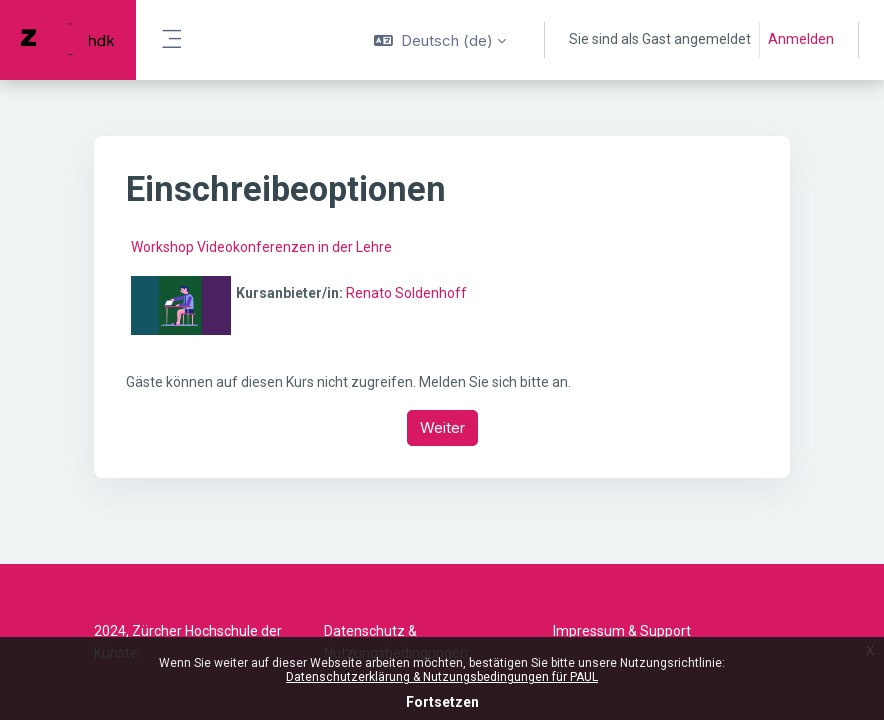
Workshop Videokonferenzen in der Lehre (261, 247)
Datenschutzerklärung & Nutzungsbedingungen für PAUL (442, 677)
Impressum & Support (622, 631)
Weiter (442, 427)
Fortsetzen (442, 702)
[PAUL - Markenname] (68, 40)
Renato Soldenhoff (406, 293)
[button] (440, 40)
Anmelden (801, 39)
